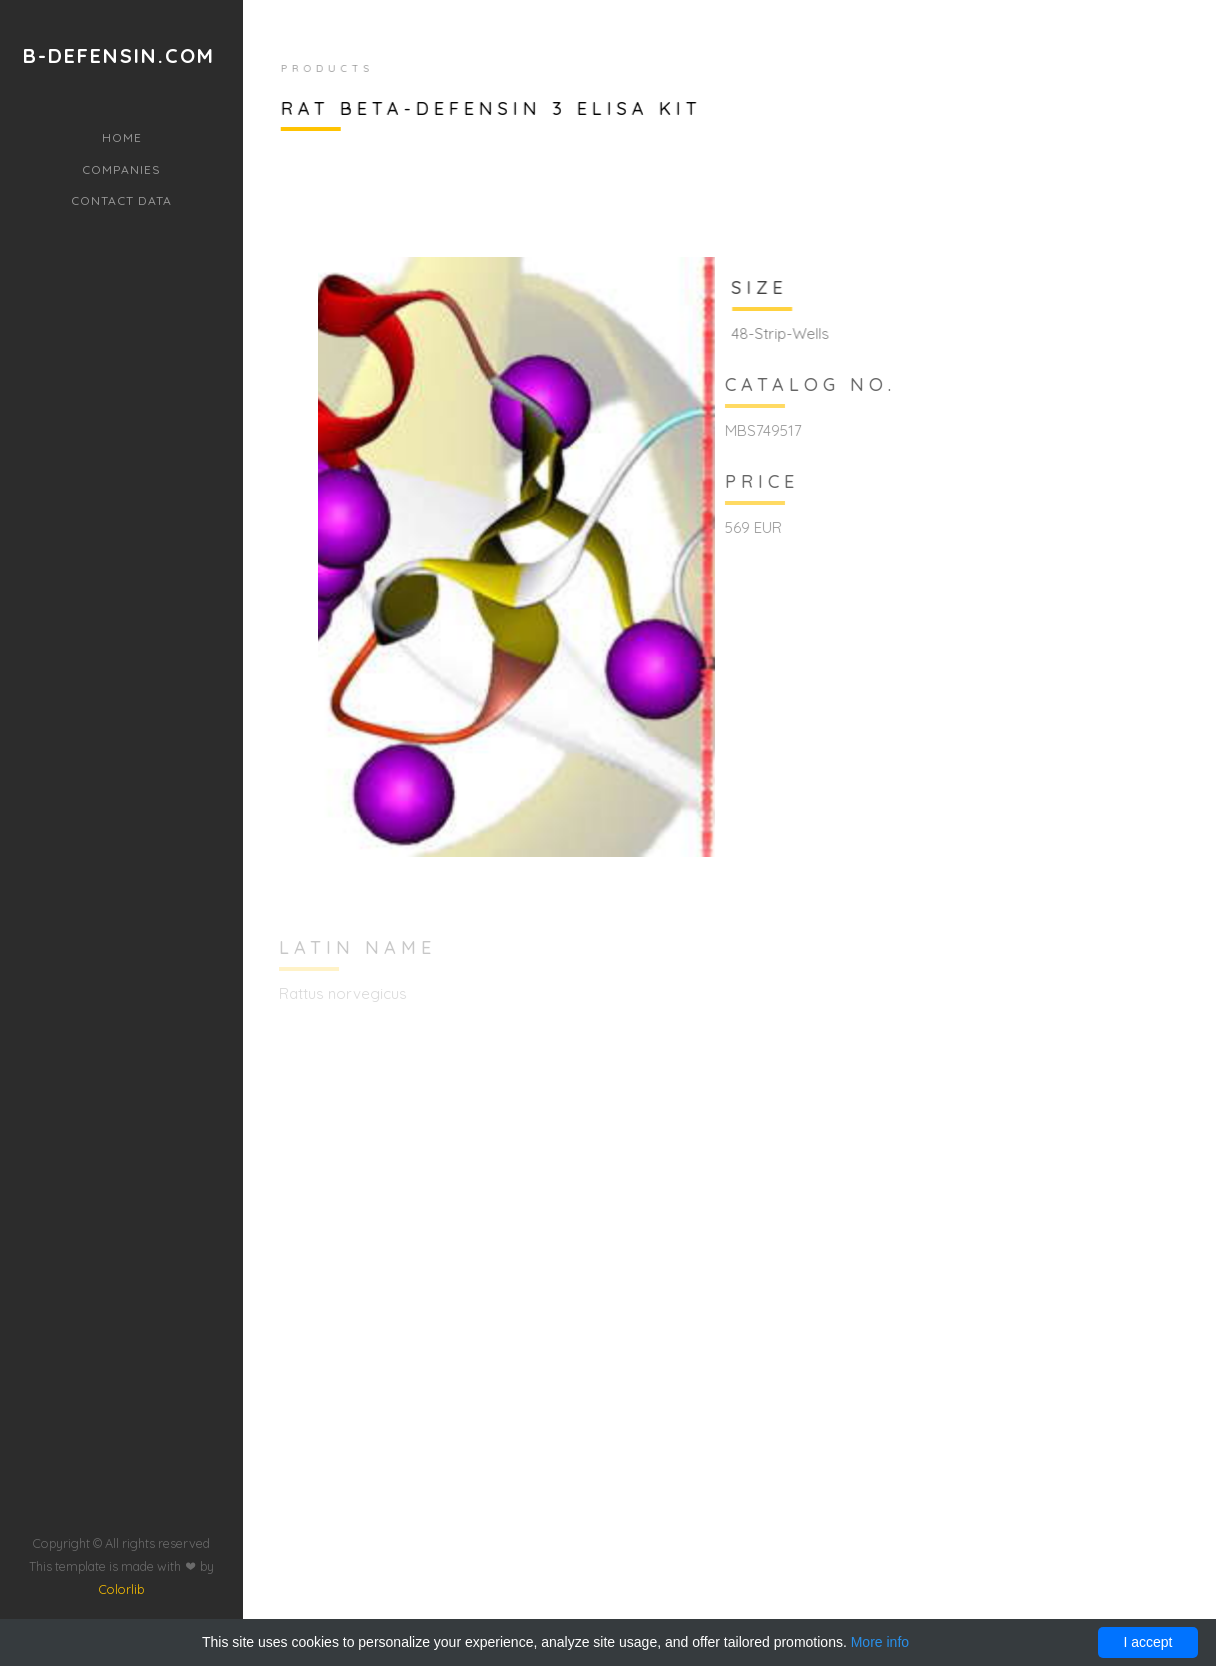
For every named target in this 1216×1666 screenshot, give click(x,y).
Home (122, 137)
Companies (121, 169)
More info (880, 1642)
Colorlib (121, 1520)
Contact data (121, 200)
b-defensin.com (119, 56)
